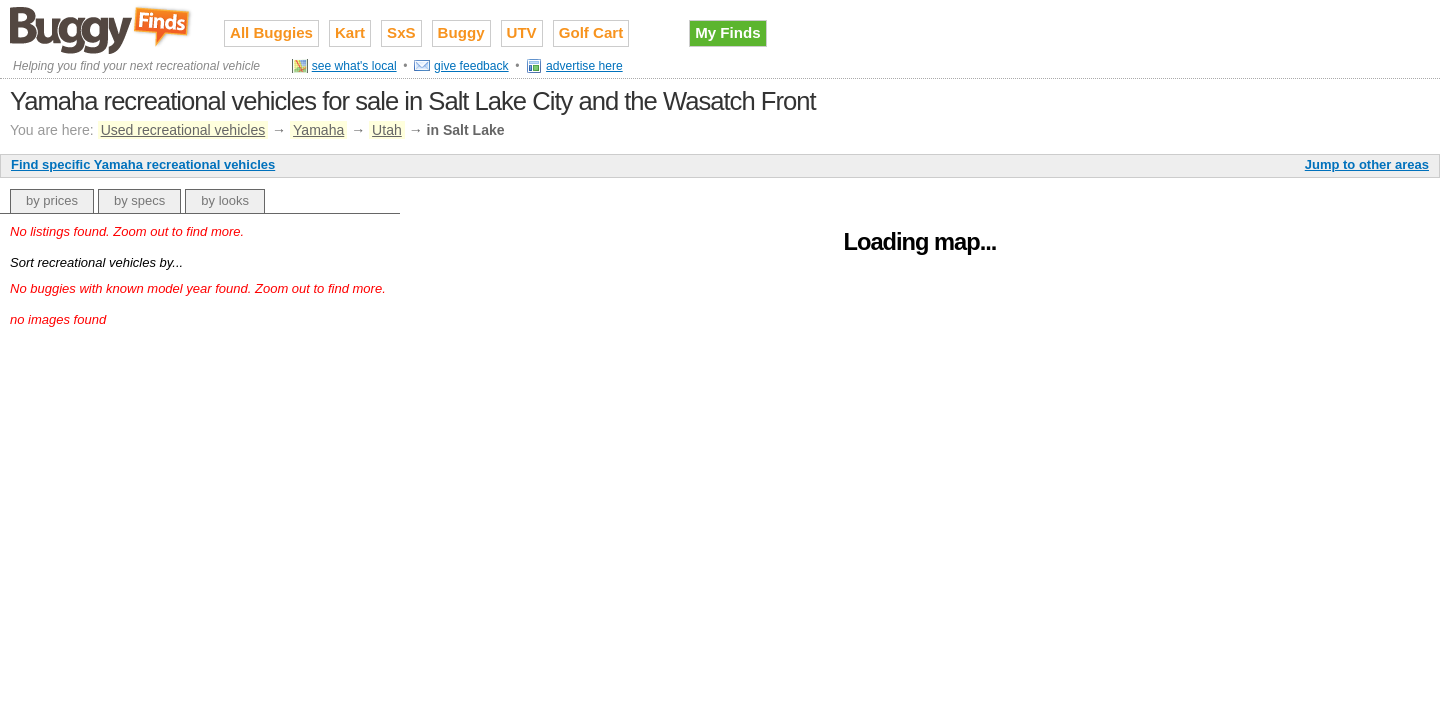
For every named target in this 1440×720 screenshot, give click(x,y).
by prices (52, 200)
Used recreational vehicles (183, 130)
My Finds (727, 32)
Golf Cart (591, 32)
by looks (225, 200)
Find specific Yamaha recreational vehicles (143, 164)
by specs (139, 200)
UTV (522, 32)
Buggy (461, 32)
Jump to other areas (1367, 164)
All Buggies (271, 32)
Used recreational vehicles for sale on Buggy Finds (102, 29)
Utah (387, 130)
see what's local (354, 66)
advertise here (584, 66)
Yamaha (318, 130)
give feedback (471, 66)
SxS (401, 32)
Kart (350, 32)
